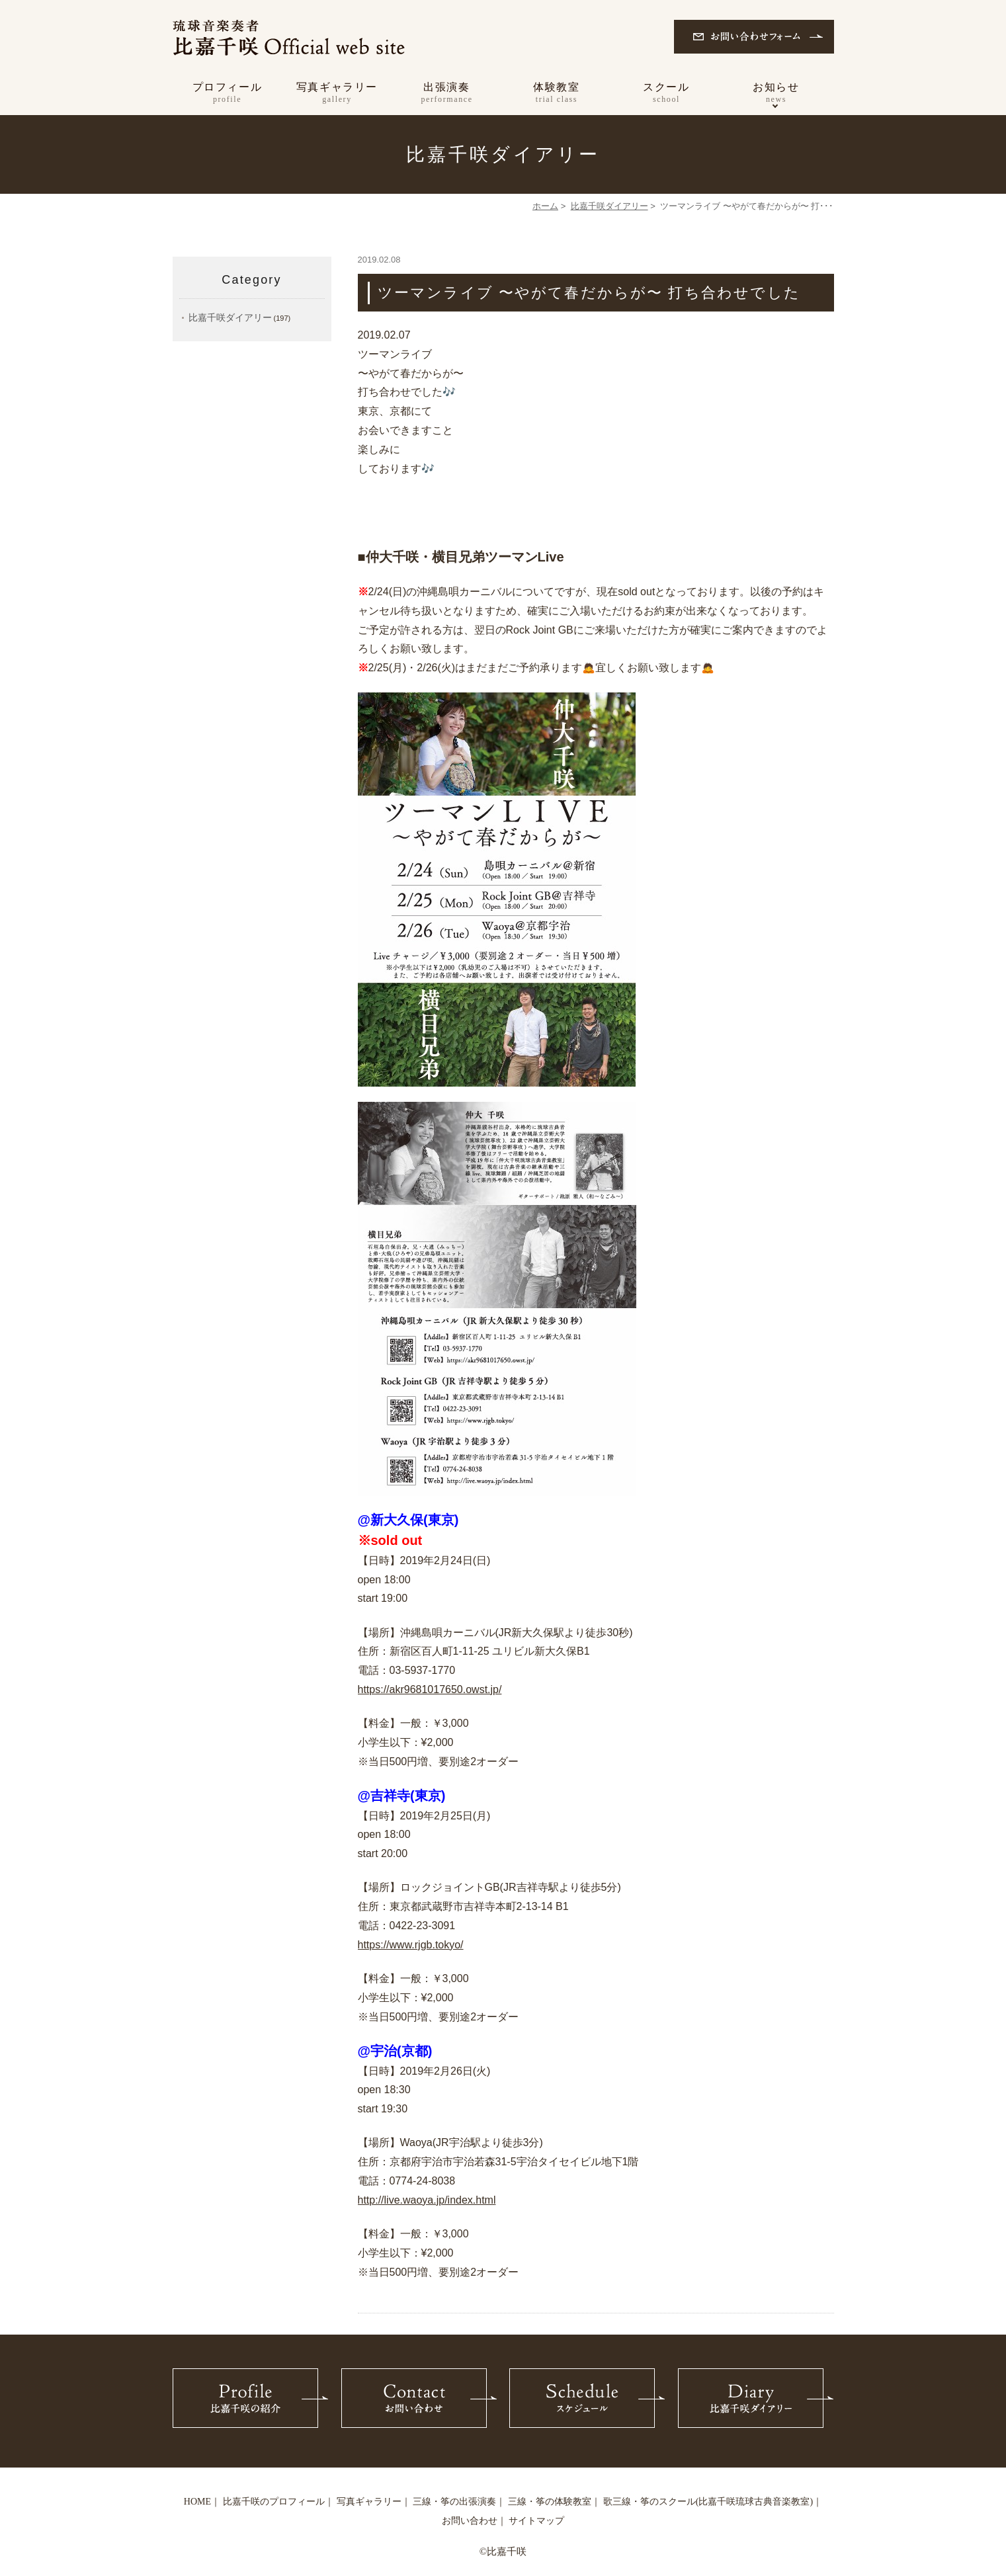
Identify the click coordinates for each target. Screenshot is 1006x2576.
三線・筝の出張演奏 (454, 2502)
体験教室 (557, 93)
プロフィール (227, 93)
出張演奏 (447, 93)
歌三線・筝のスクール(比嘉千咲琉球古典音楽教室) (708, 2502)
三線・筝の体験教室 (549, 2502)
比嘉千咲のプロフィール (274, 2502)
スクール (666, 93)
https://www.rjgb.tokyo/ (411, 1944)
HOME (197, 2502)
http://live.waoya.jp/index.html (427, 2200)
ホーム (545, 206)
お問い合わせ (469, 2521)
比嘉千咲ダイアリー (609, 206)
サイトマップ (536, 2521)
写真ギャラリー (337, 93)
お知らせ (776, 93)
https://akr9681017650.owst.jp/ (430, 1689)
